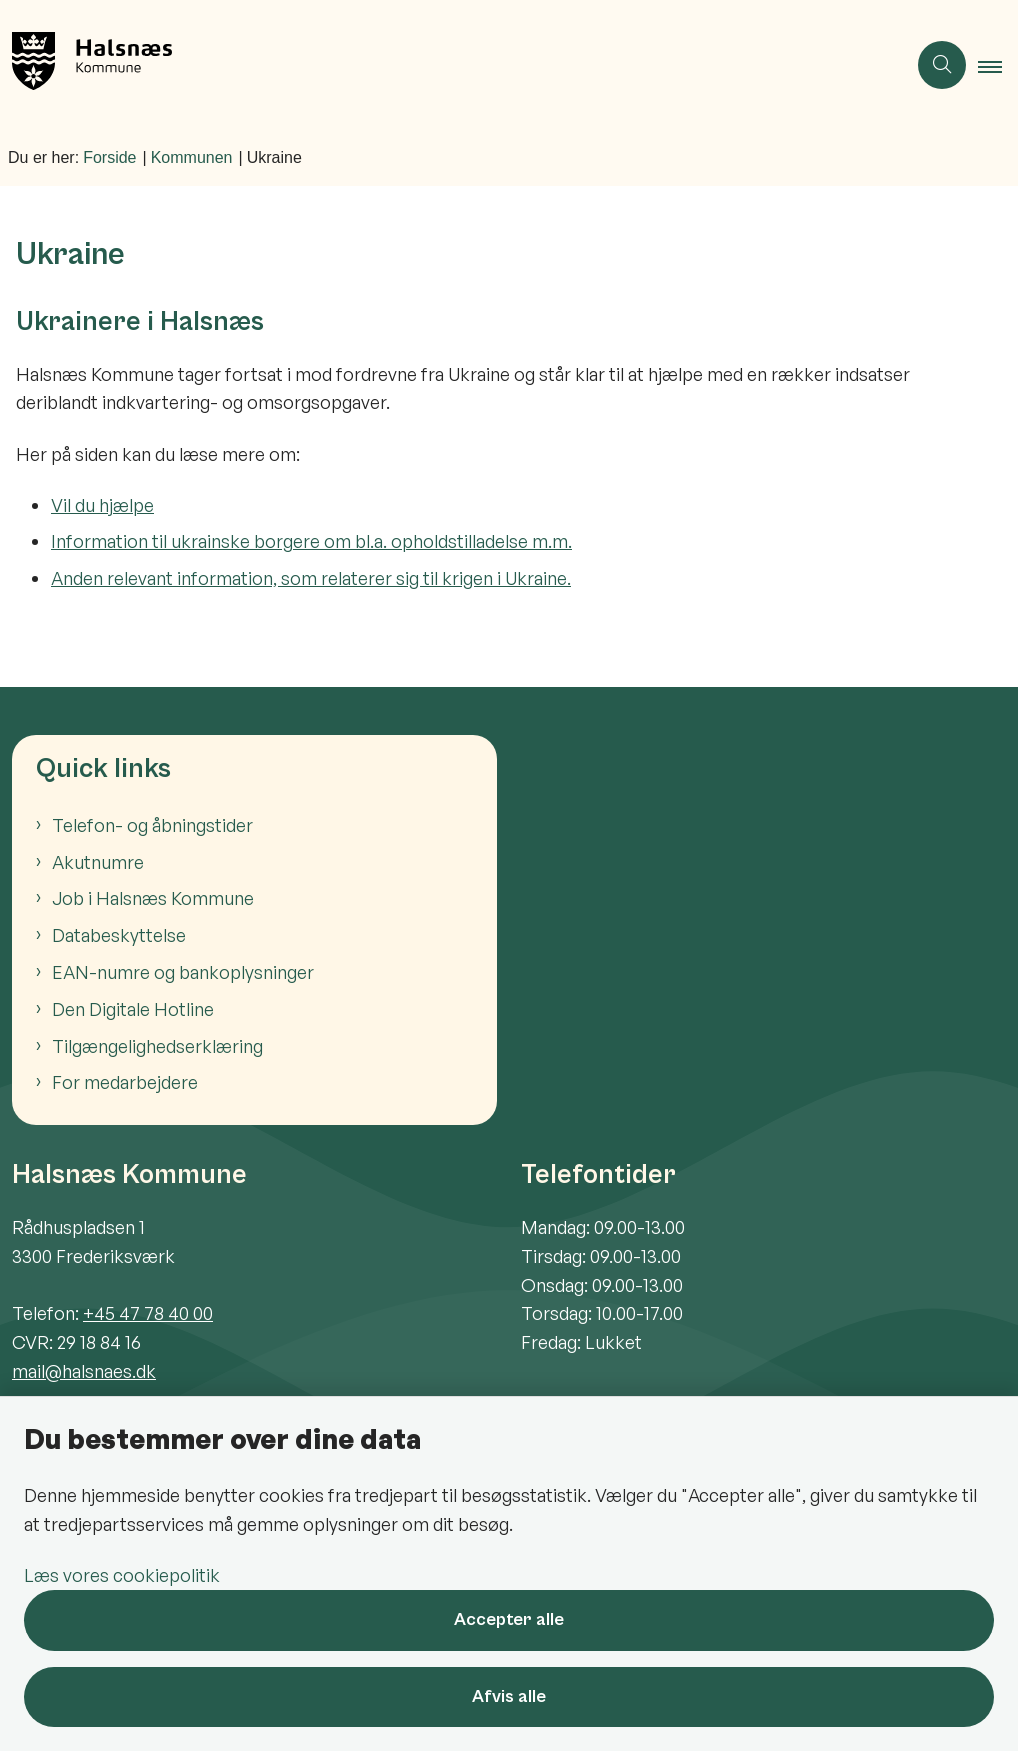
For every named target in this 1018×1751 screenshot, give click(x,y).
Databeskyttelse (119, 935)
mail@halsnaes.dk (84, 1371)
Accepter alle (509, 1619)
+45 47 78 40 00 (148, 1313)
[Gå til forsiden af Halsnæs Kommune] (445, 65)
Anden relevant (114, 578)
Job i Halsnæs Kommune (153, 898)
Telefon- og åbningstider (152, 825)
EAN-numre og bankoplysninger (183, 972)
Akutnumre (98, 862)
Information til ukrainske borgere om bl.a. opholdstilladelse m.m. (311, 541)
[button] (998, 66)
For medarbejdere (125, 1082)
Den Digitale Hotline (133, 1009)
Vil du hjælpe (102, 505)
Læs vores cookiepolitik (122, 1575)
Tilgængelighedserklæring (157, 1046)
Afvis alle (509, 1696)
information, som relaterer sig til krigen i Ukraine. (374, 578)
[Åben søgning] (942, 65)
